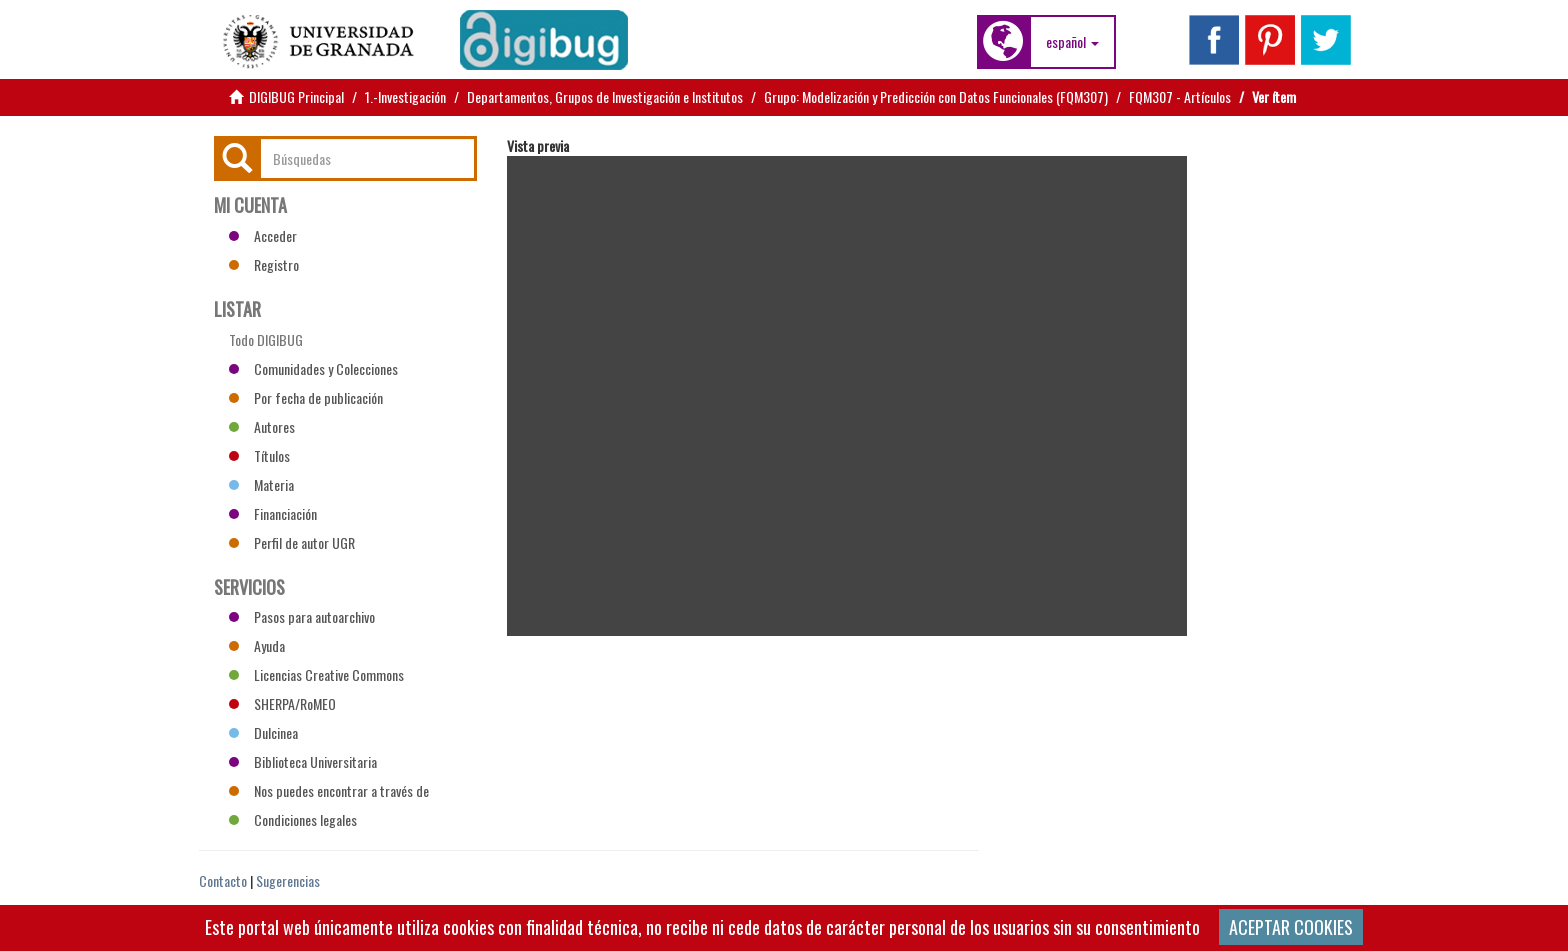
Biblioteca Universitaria (303, 761)
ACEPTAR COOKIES (1291, 927)
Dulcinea (263, 732)
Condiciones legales (293, 819)
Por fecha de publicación (306, 397)
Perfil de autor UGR (292, 542)
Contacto (223, 880)
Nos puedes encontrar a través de (329, 790)
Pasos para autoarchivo (302, 616)
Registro (264, 264)
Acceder (263, 235)
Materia (261, 484)
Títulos (259, 455)
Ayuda (257, 645)
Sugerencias (288, 880)
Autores (262, 426)
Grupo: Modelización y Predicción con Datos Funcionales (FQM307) (936, 96)
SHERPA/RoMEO (282, 703)
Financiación (273, 513)
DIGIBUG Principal (296, 96)
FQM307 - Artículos (1180, 96)
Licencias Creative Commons (316, 674)
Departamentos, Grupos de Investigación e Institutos (605, 96)
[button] (1072, 42)
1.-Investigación (405, 96)
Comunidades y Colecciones (313, 368)
